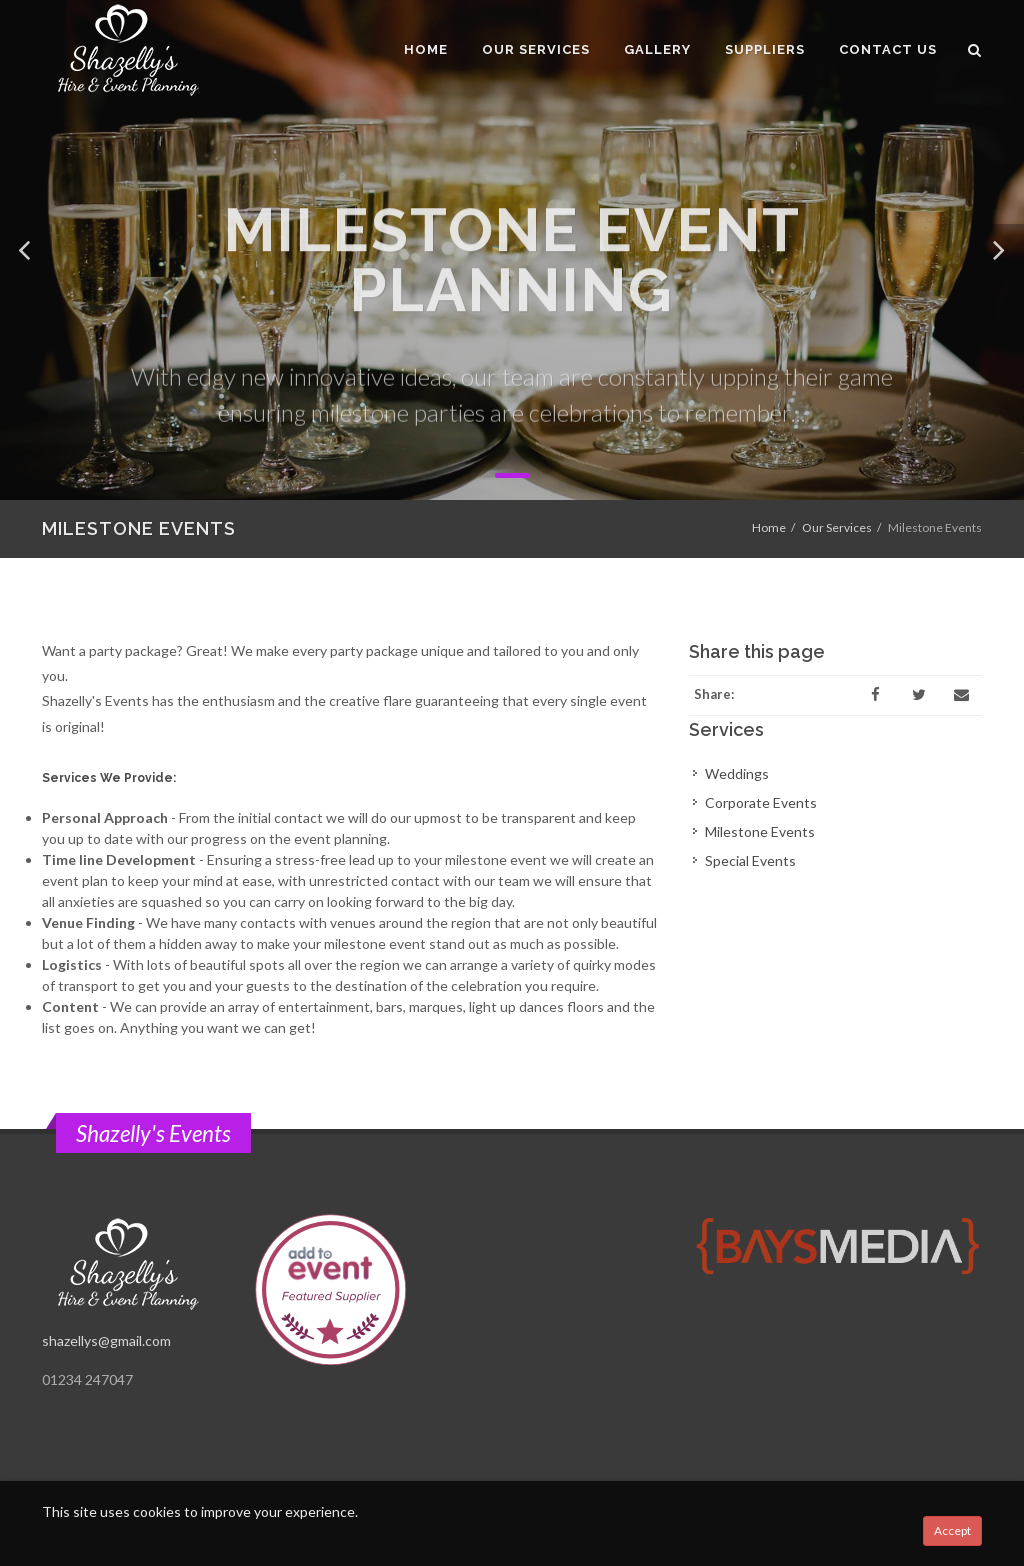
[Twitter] (919, 695)
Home (769, 527)
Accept (952, 1530)
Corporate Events (761, 802)
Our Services (837, 527)
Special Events (750, 860)
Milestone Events (760, 831)
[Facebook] (876, 695)
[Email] (962, 695)
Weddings (737, 773)
